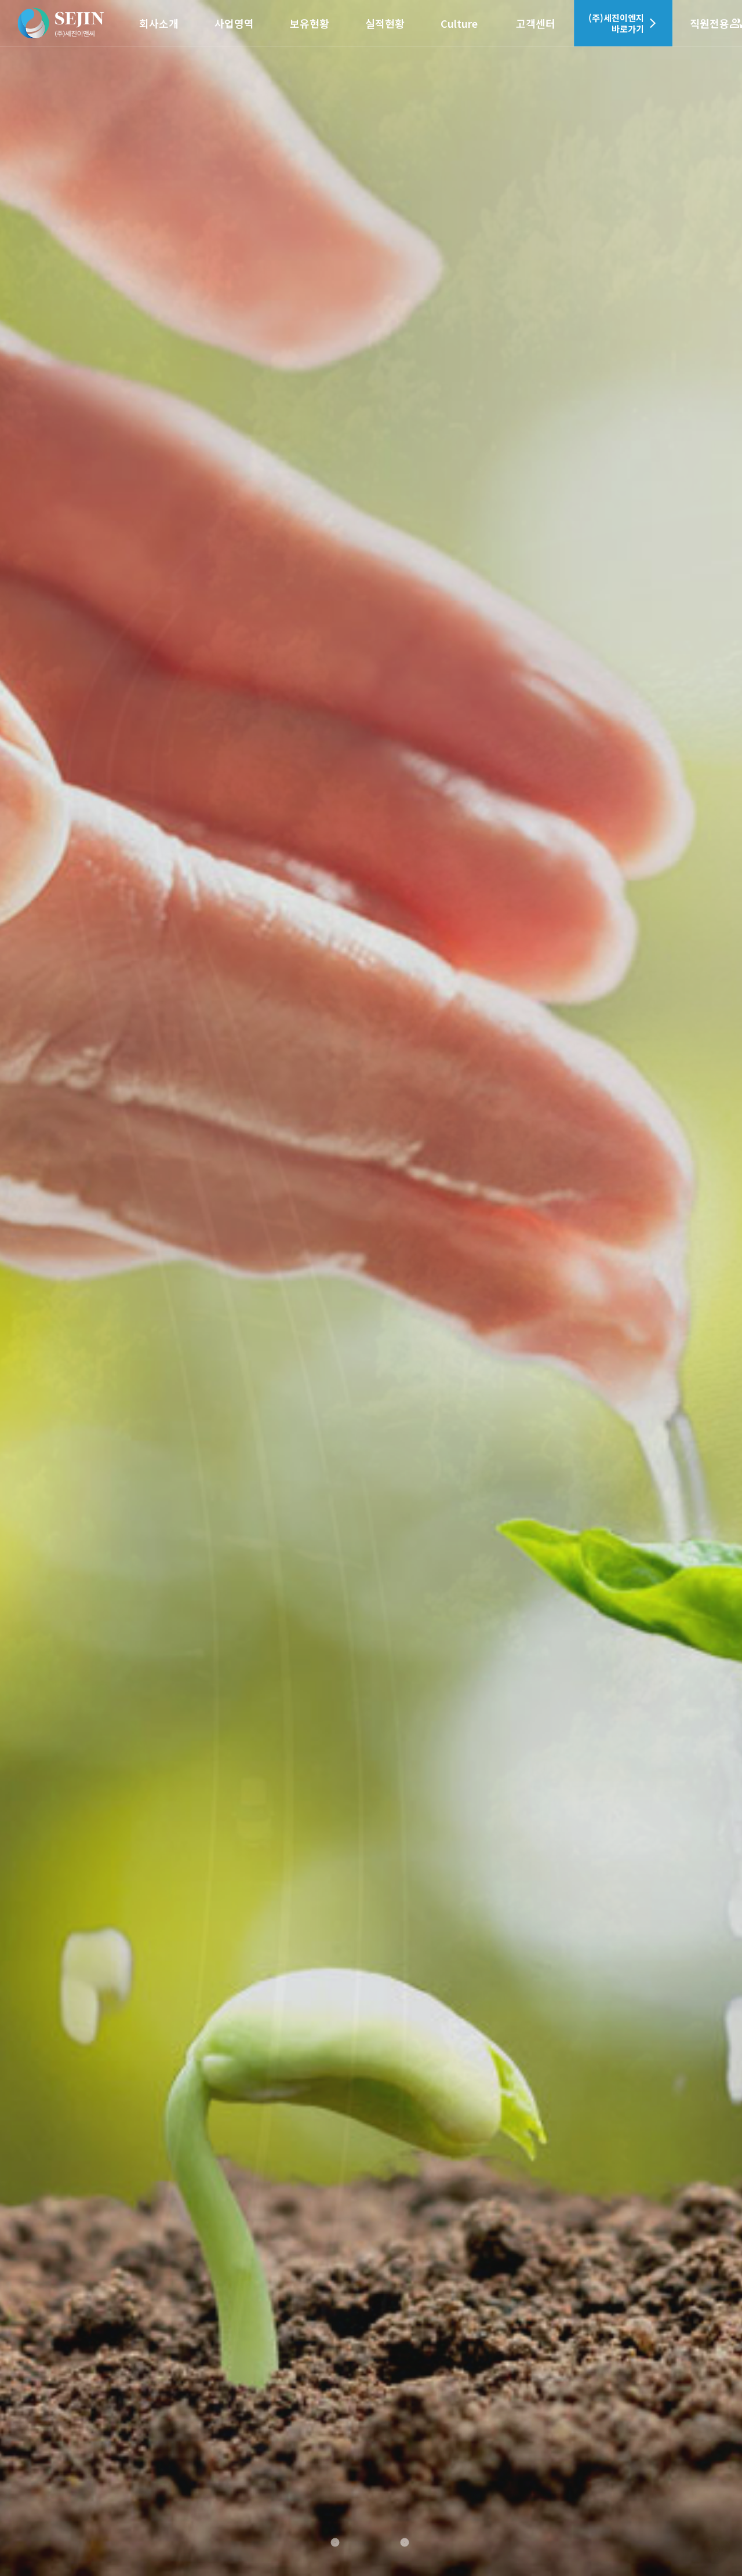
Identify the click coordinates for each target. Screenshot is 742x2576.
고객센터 (535, 23)
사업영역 (234, 23)
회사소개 (159, 23)
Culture (459, 23)
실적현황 (385, 23)
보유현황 (309, 23)
